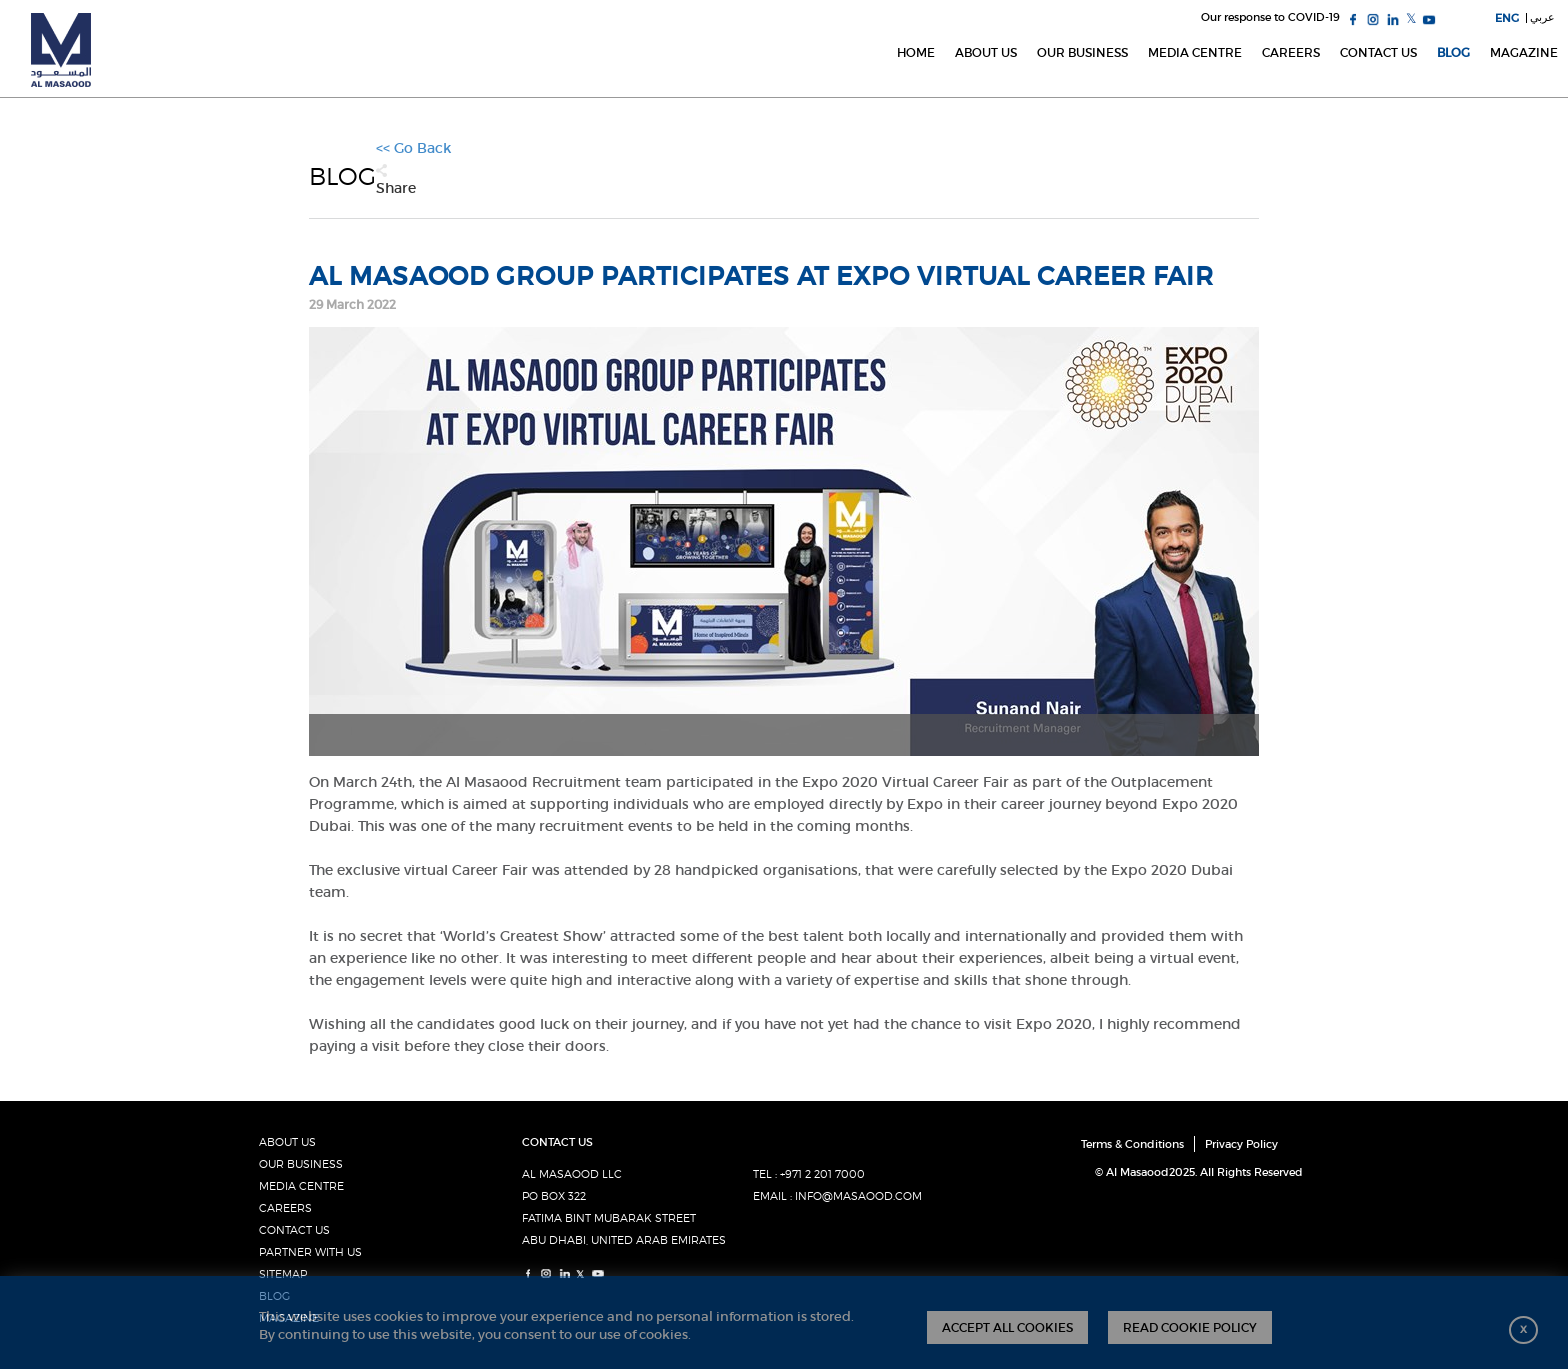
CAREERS (285, 1208)
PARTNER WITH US (310, 1252)
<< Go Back (413, 148)
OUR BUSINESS (301, 1164)
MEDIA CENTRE (301, 1186)
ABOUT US (287, 1142)
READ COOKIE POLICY (1190, 1327)
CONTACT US (294, 1230)
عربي (1542, 17)
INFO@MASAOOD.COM (858, 1196)
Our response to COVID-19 (1270, 17)
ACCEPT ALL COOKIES (1007, 1327)
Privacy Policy (1241, 1144)
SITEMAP (283, 1274)
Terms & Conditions (1132, 1144)
